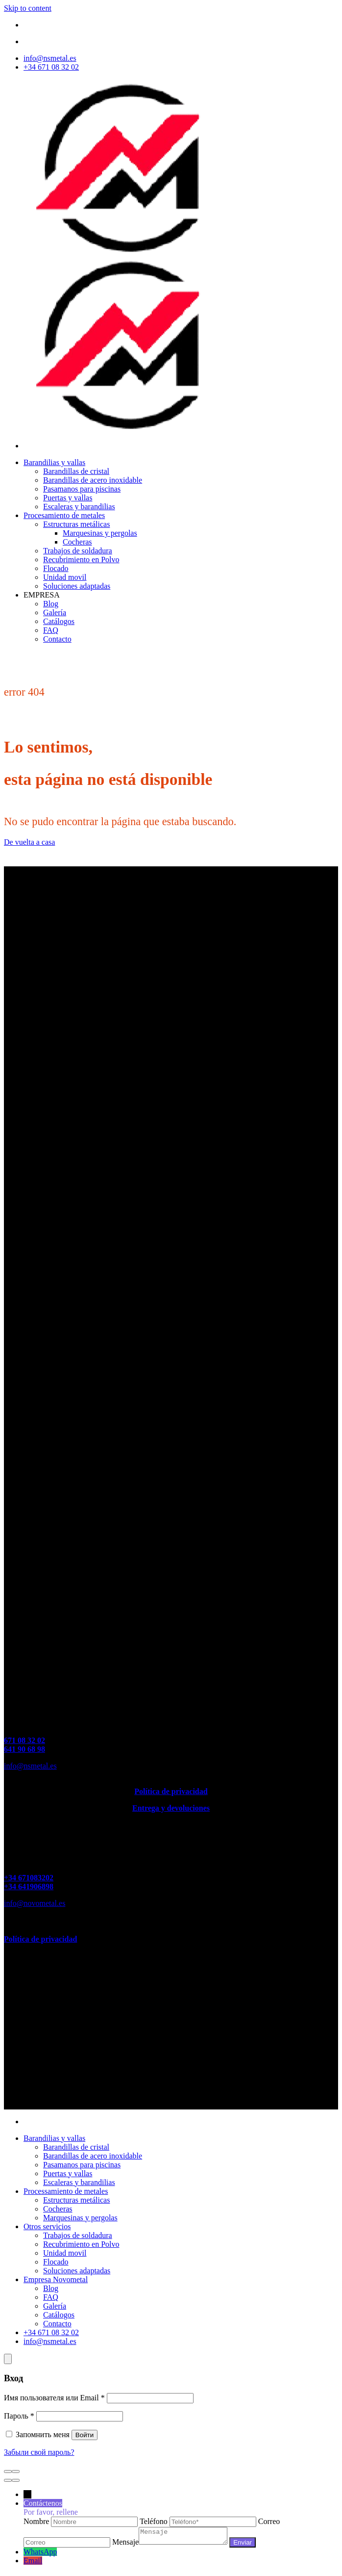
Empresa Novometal (56, 2279)
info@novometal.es (34, 1903)
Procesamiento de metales (64, 515)
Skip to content (27, 8)
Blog (50, 603)
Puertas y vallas (67, 498)
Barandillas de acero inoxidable (92, 480)
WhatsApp (40, 2554)
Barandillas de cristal (76, 471)
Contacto (57, 639)
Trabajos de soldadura (77, 550)
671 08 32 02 (24, 1740)
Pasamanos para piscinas (82, 489)
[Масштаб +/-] (16, 2471)
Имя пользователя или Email (54, 2398)
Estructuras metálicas (76, 524)
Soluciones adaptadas (76, 586)
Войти (84, 2435)
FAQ (50, 630)
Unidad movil (64, 577)
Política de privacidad (170, 1791)
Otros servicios (47, 2226)
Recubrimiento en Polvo (81, 559)
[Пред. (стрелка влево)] (8, 2480)
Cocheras (77, 542)
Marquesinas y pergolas (100, 533)
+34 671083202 (28, 1877)
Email (33, 2563)
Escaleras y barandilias (79, 506)
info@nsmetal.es (30, 1766)
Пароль (19, 2416)
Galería (54, 612)
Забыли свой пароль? (39, 2452)
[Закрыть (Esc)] (8, 2471)
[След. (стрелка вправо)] (16, 2480)
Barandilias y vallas (54, 462)
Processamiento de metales (66, 2191)
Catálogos (58, 621)
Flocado (56, 568)
